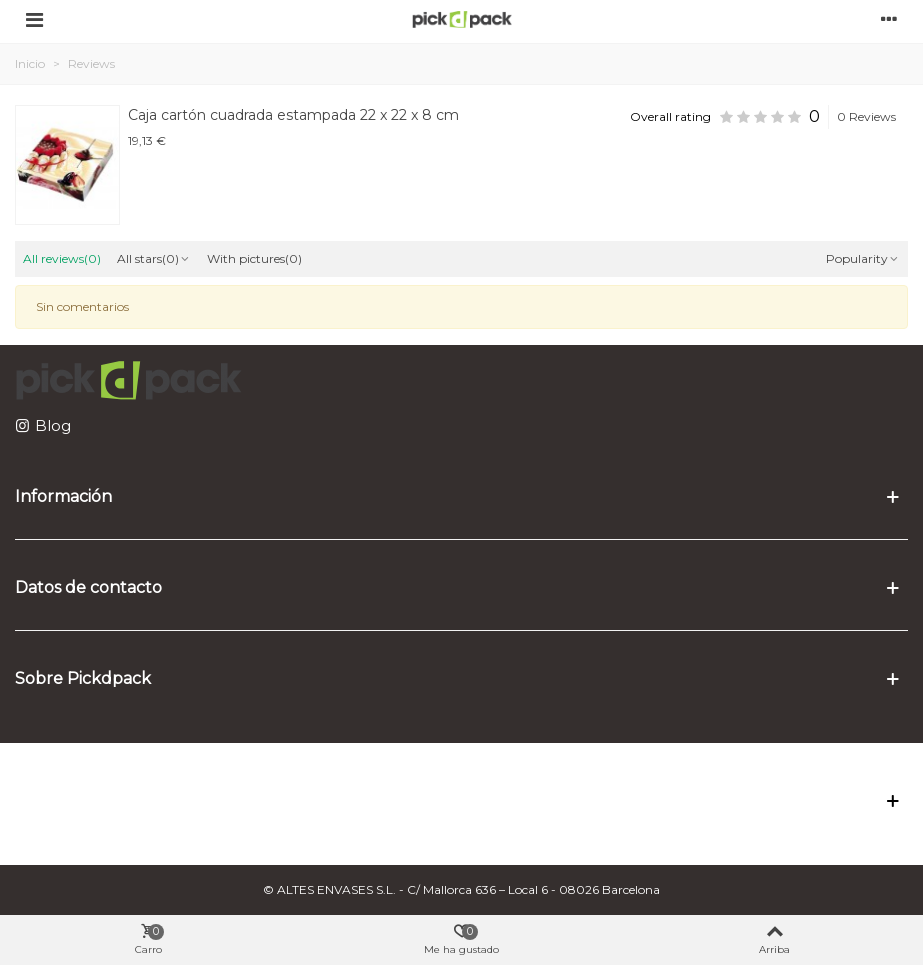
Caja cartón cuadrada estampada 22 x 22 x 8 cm (293, 115)
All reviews (62, 258)
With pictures (254, 258)
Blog (53, 425)
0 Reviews (866, 116)
